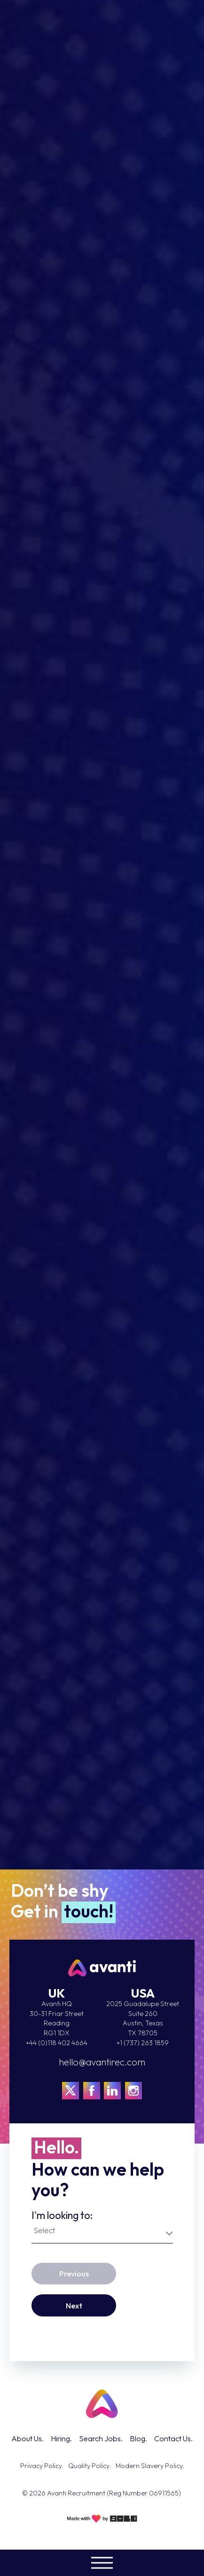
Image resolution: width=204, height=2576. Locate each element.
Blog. (138, 2438)
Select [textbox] (44, 2230)
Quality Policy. (89, 2466)
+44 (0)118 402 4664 (56, 2043)
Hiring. (61, 2438)
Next (74, 2305)
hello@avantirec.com (102, 2062)
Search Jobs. (101, 2438)
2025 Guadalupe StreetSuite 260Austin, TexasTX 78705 (142, 2018)
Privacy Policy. (41, 2466)
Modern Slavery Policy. (150, 2466)
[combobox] (103, 2232)
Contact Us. (173, 2438)
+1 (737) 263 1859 (143, 2043)
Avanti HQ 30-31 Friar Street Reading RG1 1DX (57, 2018)
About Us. (27, 2438)
